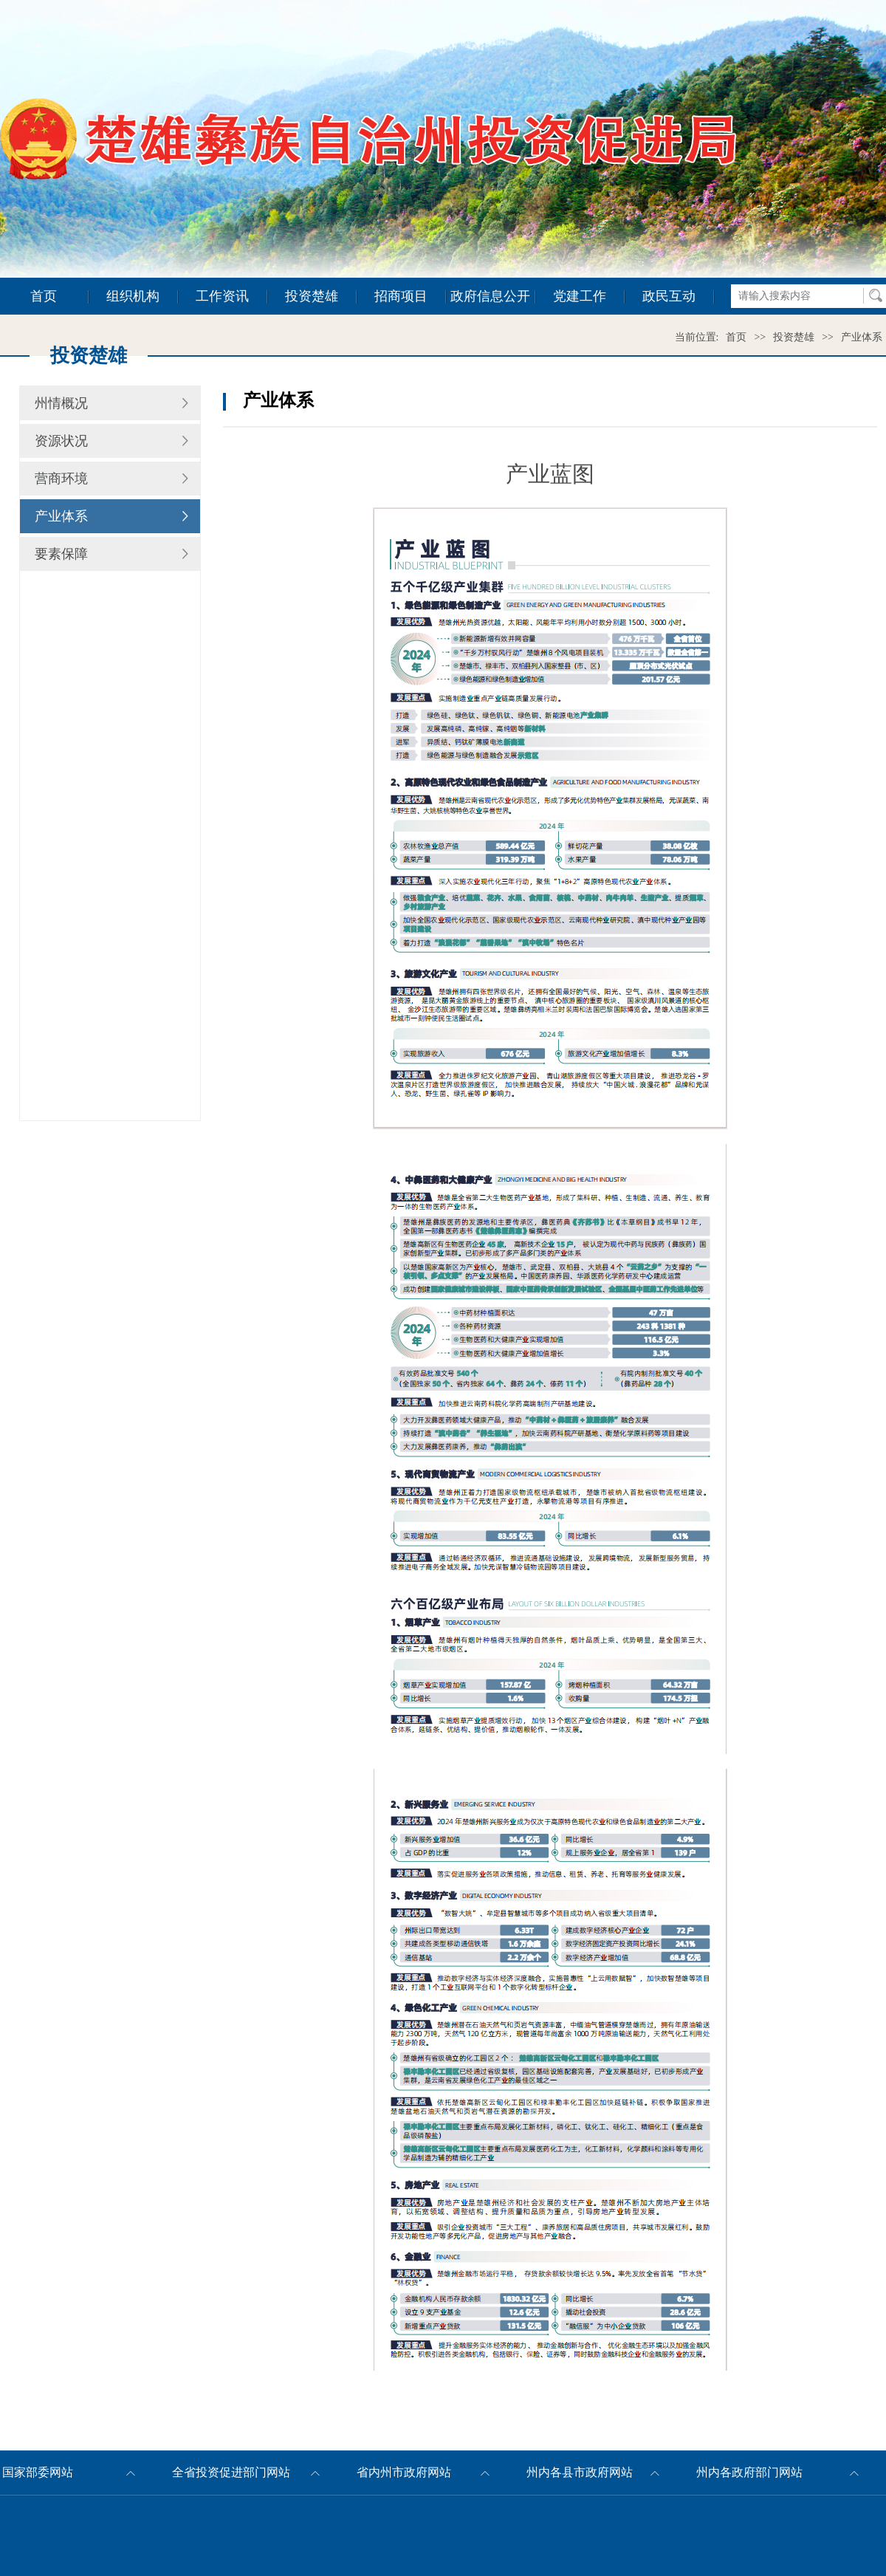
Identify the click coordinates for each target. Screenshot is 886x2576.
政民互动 (669, 296)
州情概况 (61, 403)
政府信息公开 (490, 296)
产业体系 (861, 337)
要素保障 (61, 554)
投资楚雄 (311, 296)
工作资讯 (222, 296)
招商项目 (400, 296)
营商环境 (61, 478)
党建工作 (579, 296)
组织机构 (132, 296)
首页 (43, 296)
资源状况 (61, 441)
